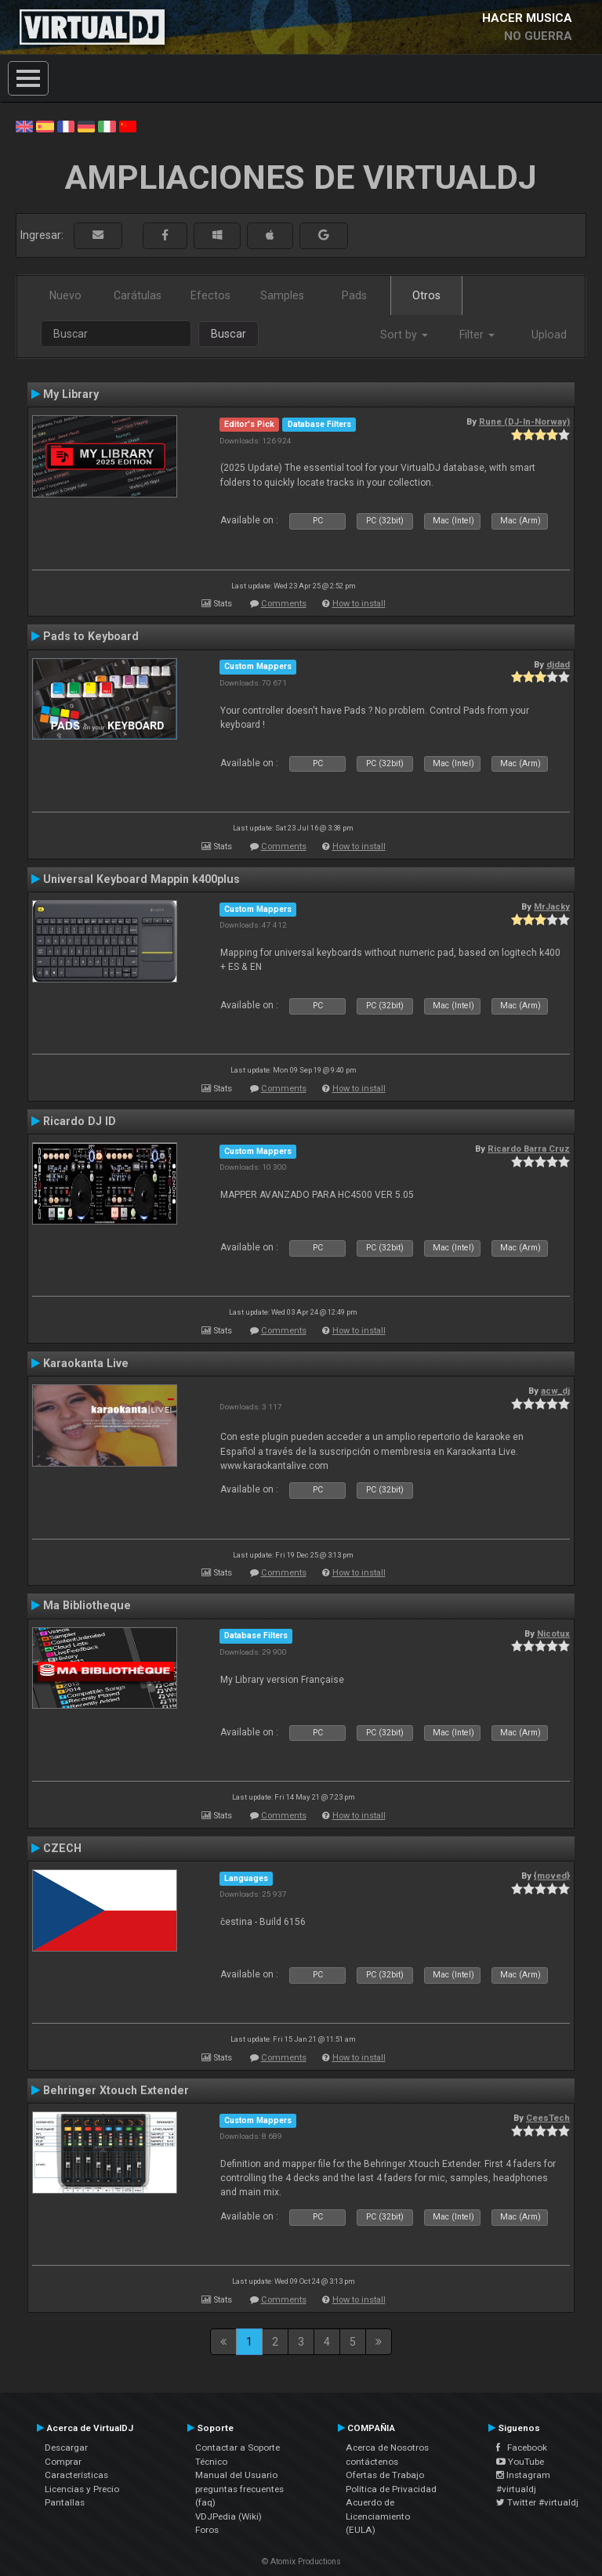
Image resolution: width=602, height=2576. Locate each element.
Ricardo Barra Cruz (529, 1148)
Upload (549, 334)
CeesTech (548, 2117)
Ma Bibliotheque (87, 1605)
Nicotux (553, 1633)
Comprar (63, 2461)
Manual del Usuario (236, 2474)
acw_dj (555, 1390)
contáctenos (372, 2461)
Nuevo (65, 295)
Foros (207, 2529)
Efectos (210, 295)
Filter (477, 334)
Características (76, 2474)
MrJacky (552, 906)
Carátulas (137, 295)
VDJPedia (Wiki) (228, 2516)
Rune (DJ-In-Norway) (524, 421)
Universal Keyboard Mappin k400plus (141, 879)
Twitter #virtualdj (537, 2502)
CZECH (62, 1848)
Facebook (521, 2447)
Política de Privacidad (391, 2489)
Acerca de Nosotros (387, 2447)
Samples (282, 295)
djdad (558, 664)
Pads (354, 295)
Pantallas (65, 2502)
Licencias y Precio (82, 2489)
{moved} (552, 1875)
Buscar (228, 333)
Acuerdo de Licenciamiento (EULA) (378, 2516)
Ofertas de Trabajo (385, 2474)
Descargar (66, 2447)
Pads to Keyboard (91, 636)
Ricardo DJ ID (79, 1121)
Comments (283, 604)
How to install (359, 604)
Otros (426, 295)
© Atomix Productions (301, 2561)
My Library (71, 394)
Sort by (404, 334)
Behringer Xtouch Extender (116, 2090)
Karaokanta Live (86, 1363)
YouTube (520, 2461)
